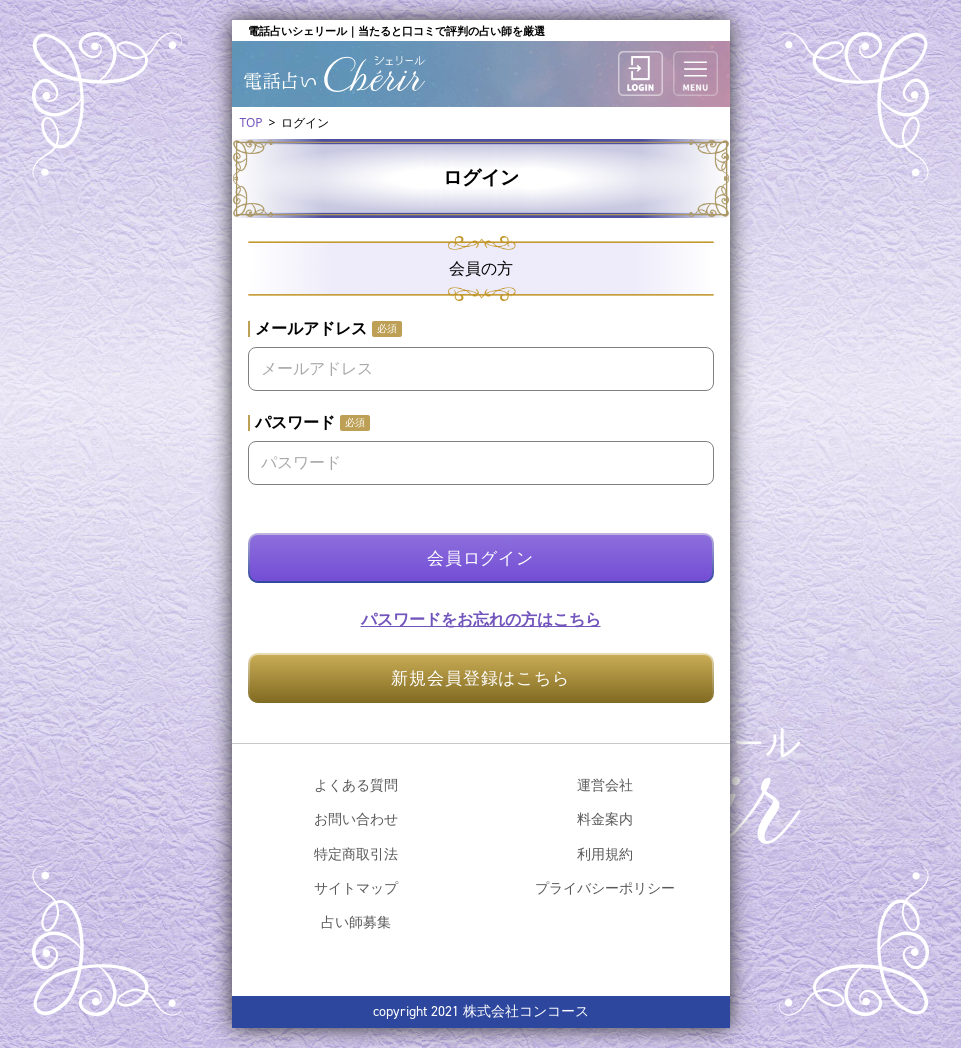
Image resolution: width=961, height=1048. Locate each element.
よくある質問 (356, 784)
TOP (251, 122)
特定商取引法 (356, 853)
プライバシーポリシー (605, 887)
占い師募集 (356, 921)
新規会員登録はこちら (480, 677)
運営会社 (605, 784)
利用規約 (605, 853)
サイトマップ (356, 887)
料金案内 (605, 818)
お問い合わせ (356, 818)
